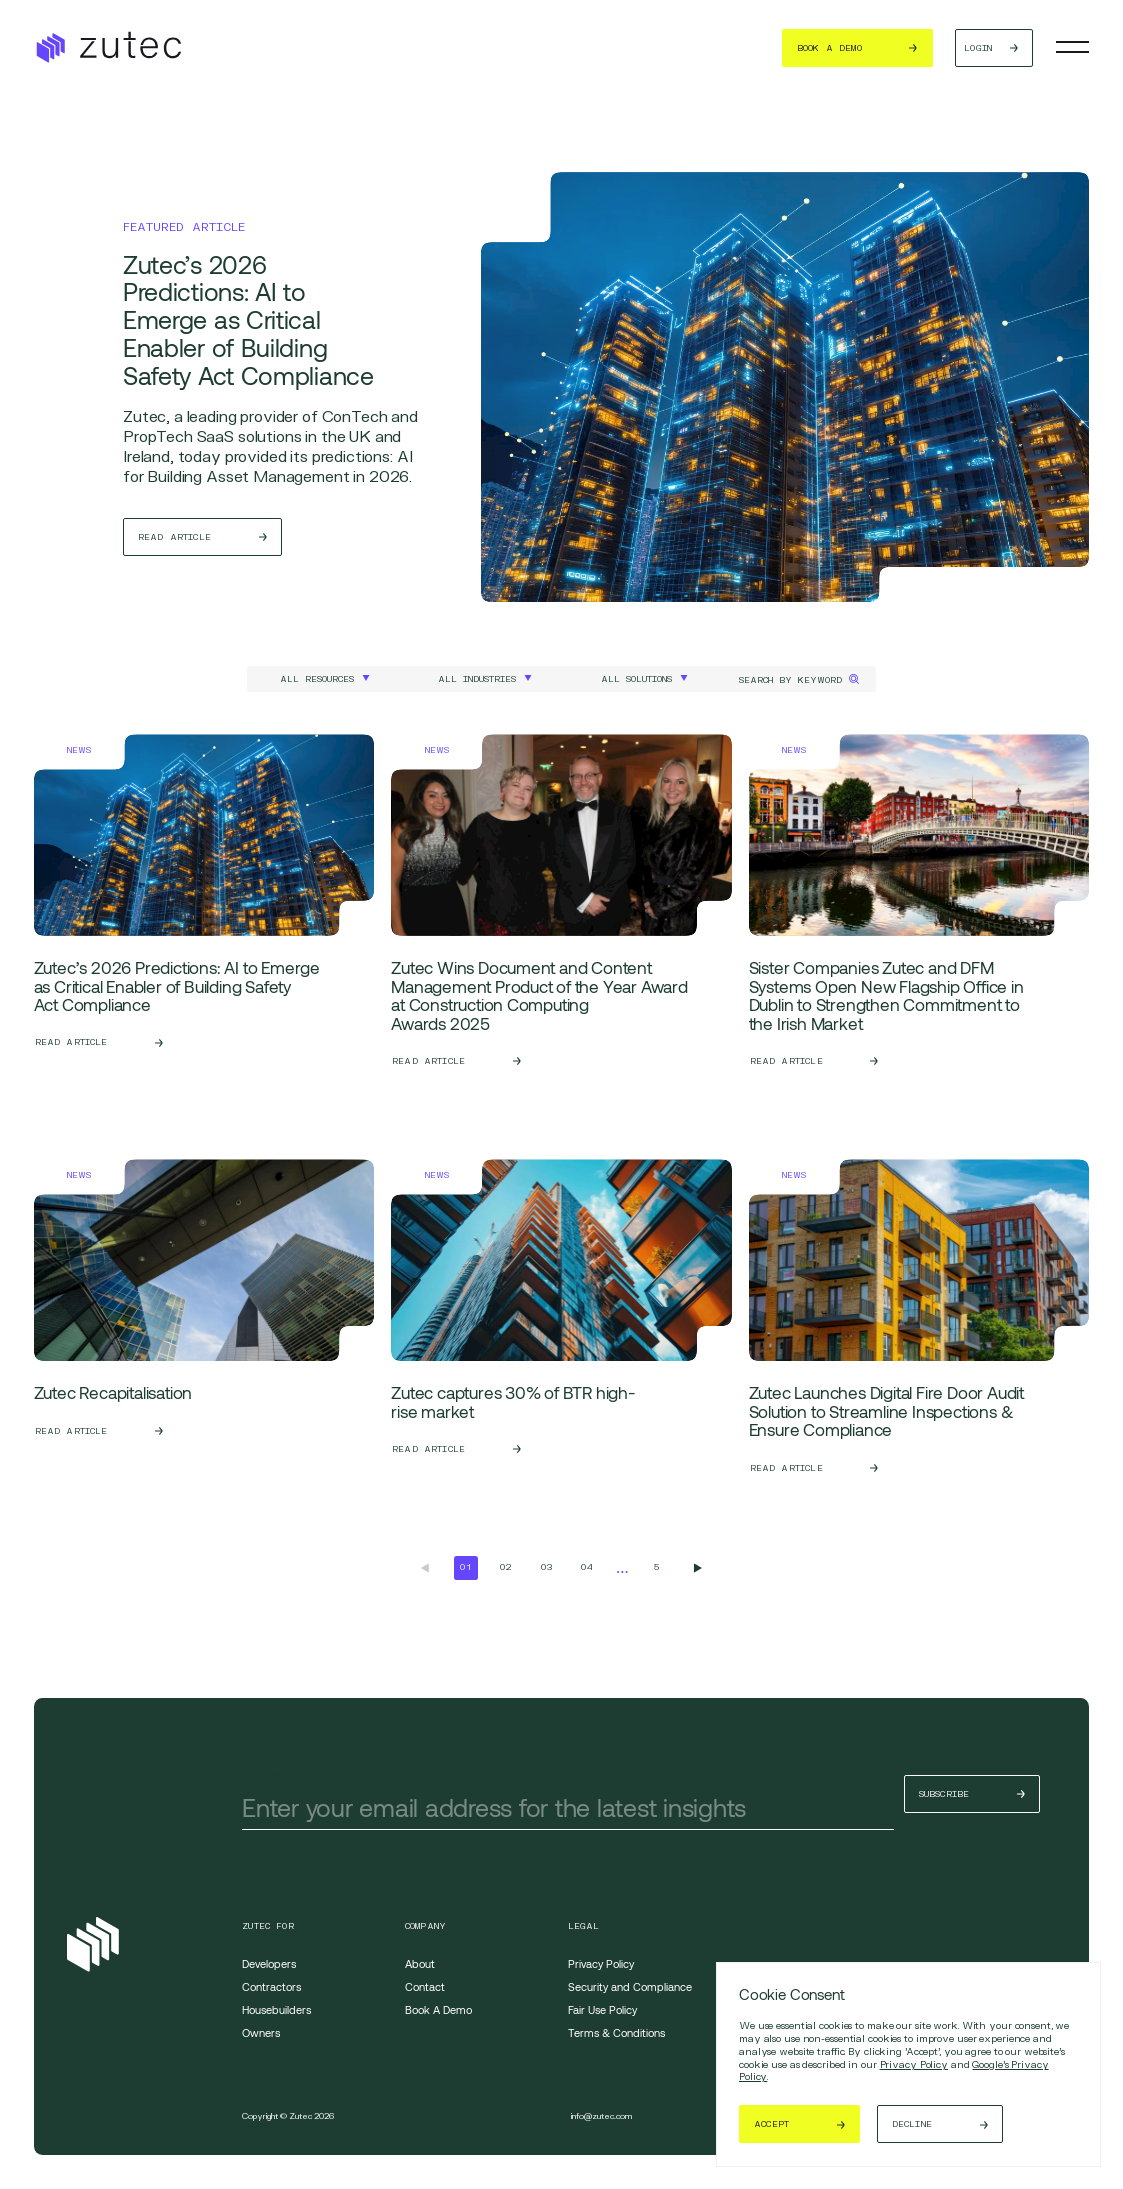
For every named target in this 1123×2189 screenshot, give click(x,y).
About (420, 1963)
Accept (771, 2124)
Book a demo (793, 48)
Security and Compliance (630, 1986)
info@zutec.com (601, 2116)
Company (425, 1926)
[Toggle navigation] (1073, 47)
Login (949, 48)
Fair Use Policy (602, 2009)
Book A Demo (438, 2009)
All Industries (477, 679)
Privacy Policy (914, 2064)
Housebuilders (276, 2009)
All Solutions (636, 679)
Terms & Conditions (616, 2032)
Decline (912, 2124)
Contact (425, 1986)
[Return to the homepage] (107, 48)
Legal (584, 1926)
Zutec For (268, 1926)
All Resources (317, 679)
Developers (269, 1963)
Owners (261, 2032)
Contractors (271, 1986)
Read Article (174, 537)
